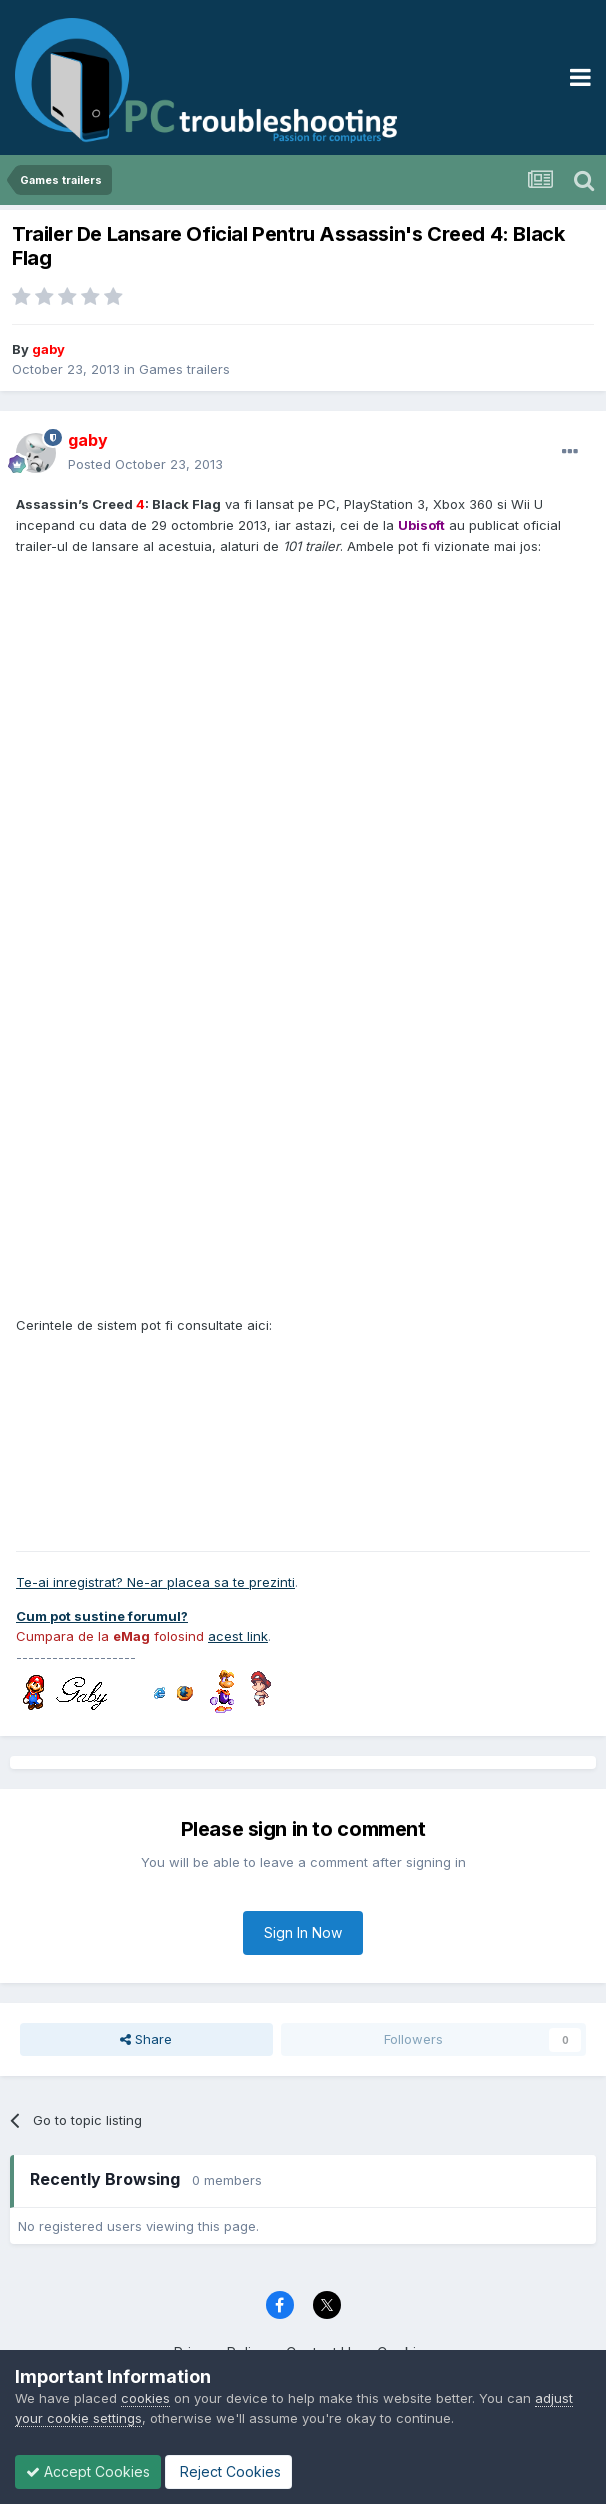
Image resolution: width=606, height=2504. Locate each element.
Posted (145, 464)
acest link (238, 1636)
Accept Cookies (88, 2471)
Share (146, 2039)
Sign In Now (303, 1932)
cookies (145, 2398)
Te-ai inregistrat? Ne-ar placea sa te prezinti (155, 1582)
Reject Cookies (228, 2471)
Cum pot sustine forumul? (102, 1616)
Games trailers (184, 369)
